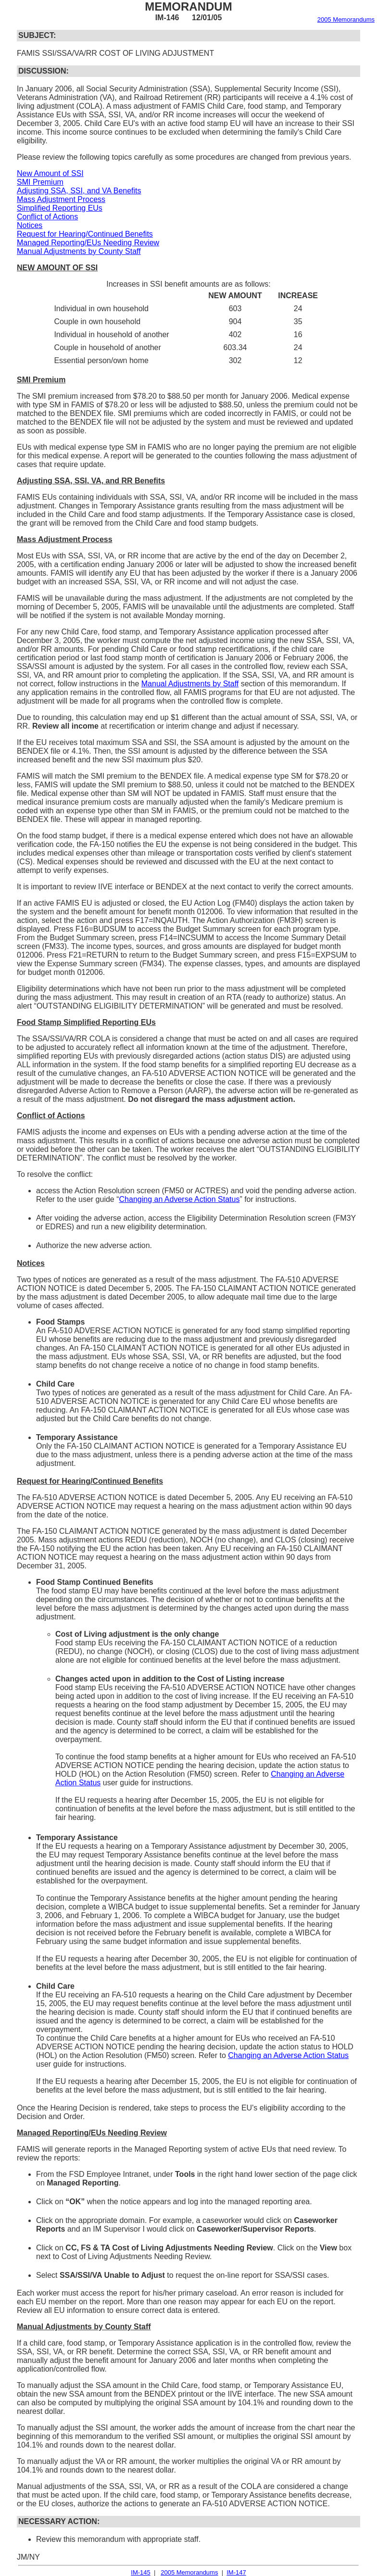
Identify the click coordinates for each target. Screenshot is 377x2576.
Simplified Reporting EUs (59, 208)
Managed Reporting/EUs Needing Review (88, 243)
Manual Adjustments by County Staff (79, 251)
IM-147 (236, 2572)
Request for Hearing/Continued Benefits (85, 234)
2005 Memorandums (346, 19)
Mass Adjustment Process (61, 199)
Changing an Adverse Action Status (179, 1199)
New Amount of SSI (50, 173)
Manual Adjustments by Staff (190, 684)
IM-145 (140, 2572)
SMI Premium (40, 182)
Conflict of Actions (47, 217)
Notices (29, 225)
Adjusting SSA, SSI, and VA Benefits (79, 191)
